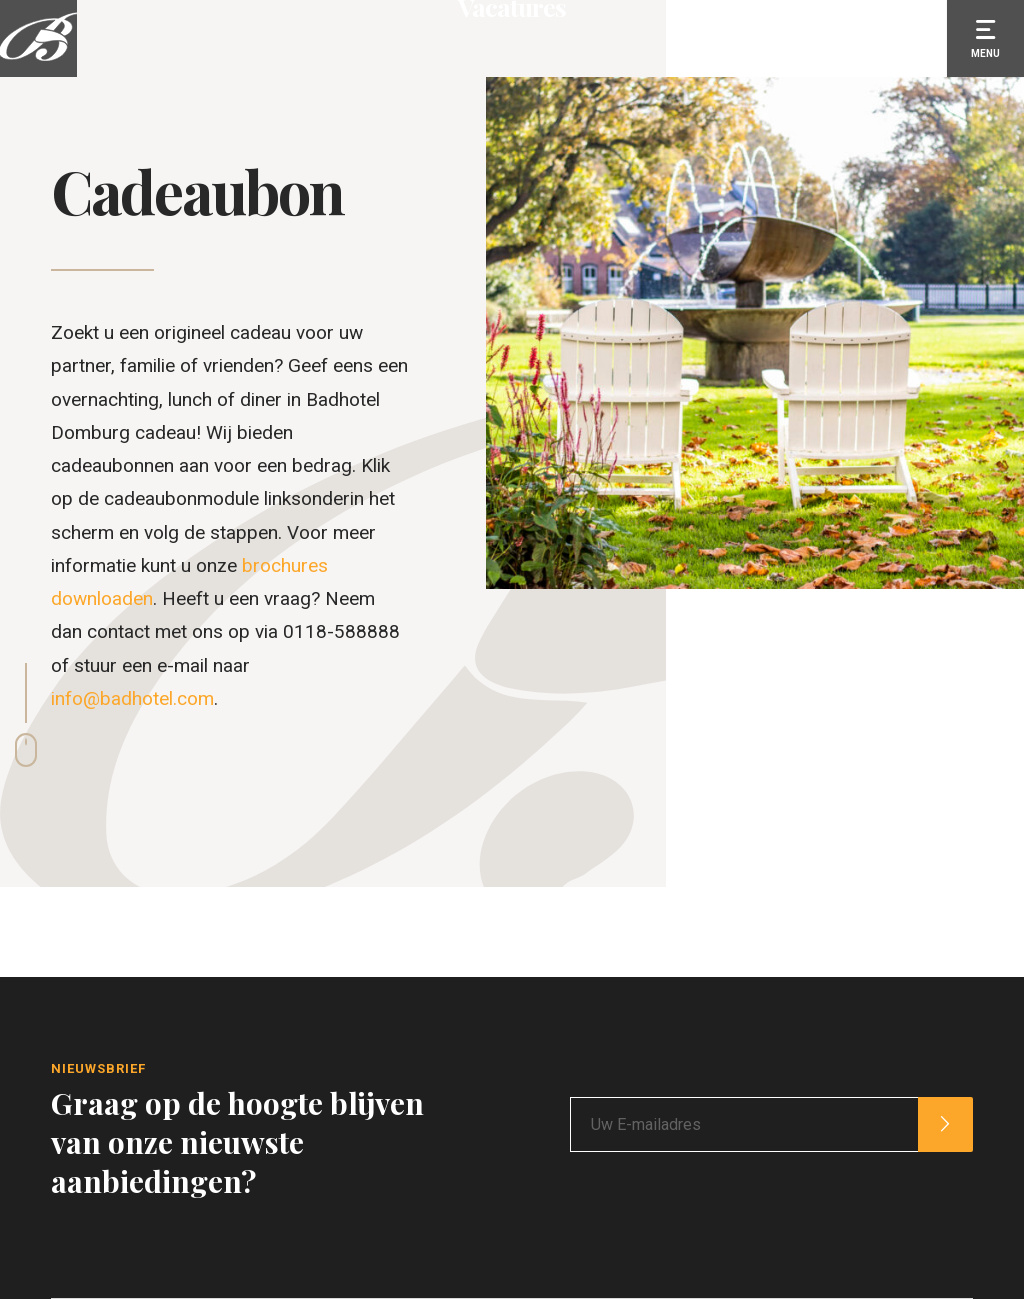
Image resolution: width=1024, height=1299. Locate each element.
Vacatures (512, 224)
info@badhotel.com (132, 698)
